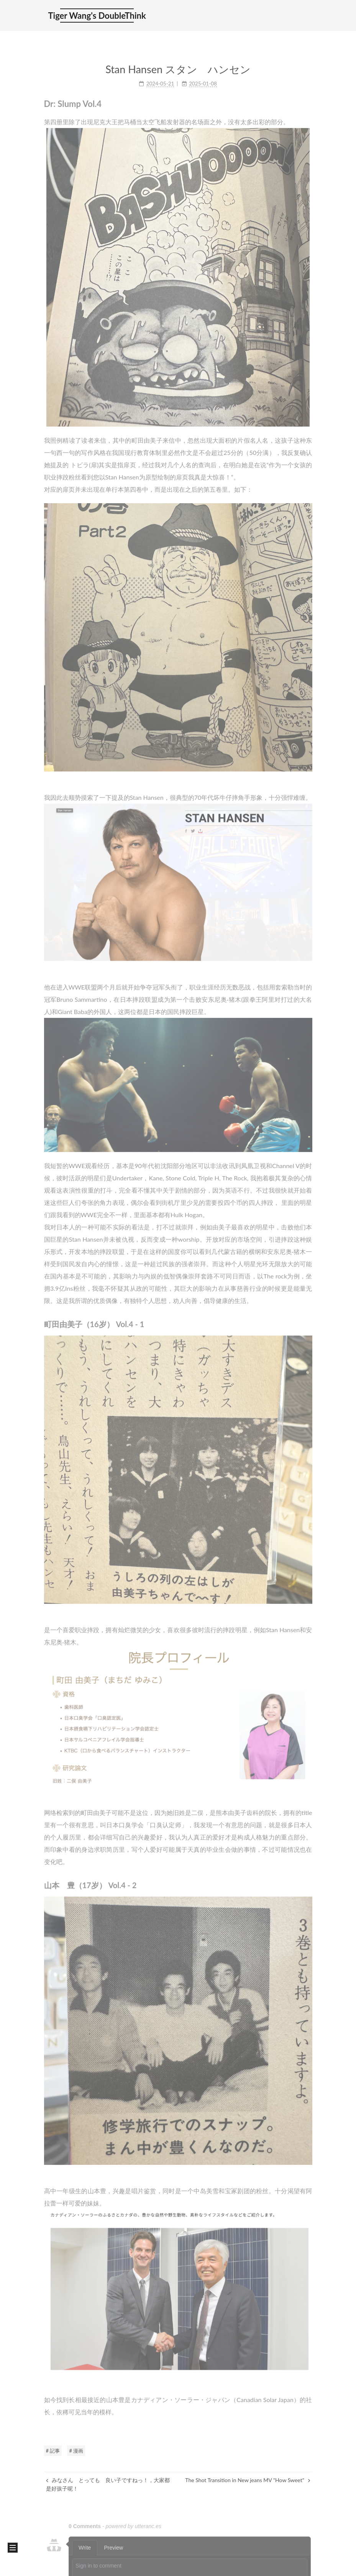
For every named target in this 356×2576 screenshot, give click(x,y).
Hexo (79, 2566)
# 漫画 (76, 2451)
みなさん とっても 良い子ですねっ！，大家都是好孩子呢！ (108, 2484)
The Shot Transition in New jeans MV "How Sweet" (247, 2480)
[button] (13, 2548)
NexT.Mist (103, 2566)
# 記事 (53, 2451)
